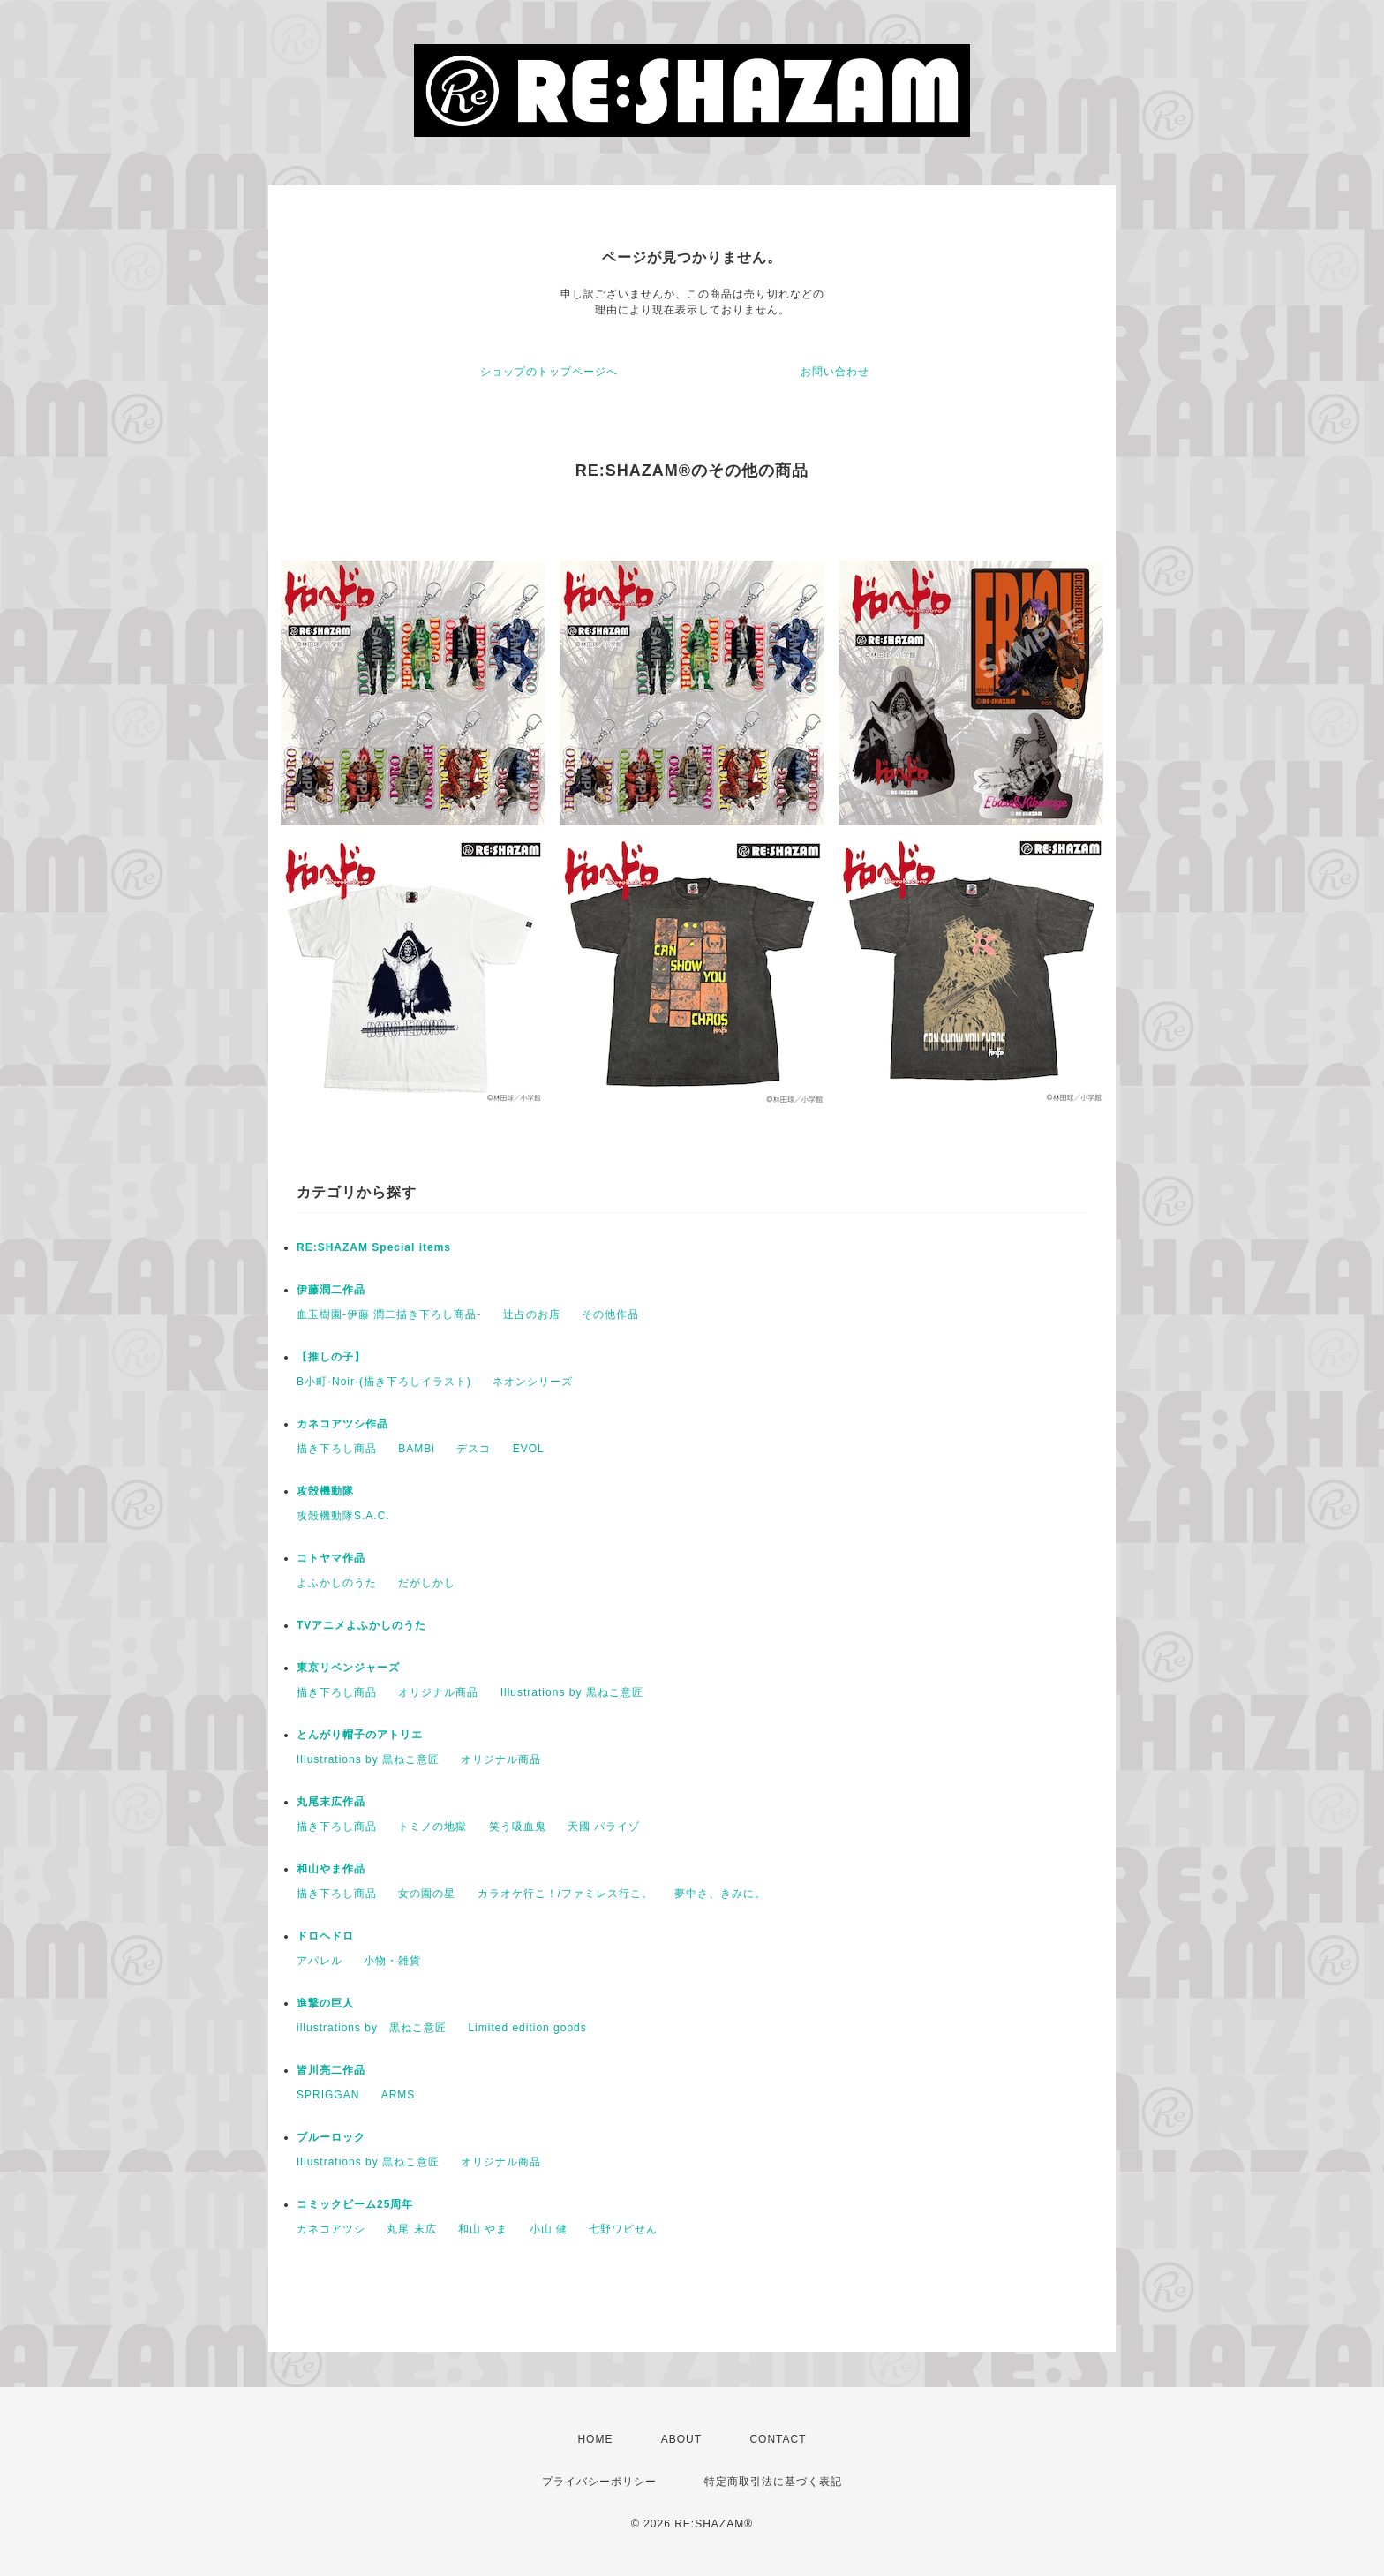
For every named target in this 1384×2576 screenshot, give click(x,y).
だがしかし (426, 1583)
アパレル (319, 1961)
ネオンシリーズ (533, 1381)
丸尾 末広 (411, 2229)
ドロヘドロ (325, 1936)
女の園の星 (426, 1893)
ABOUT (681, 2439)
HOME (595, 2439)
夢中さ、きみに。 (720, 1893)
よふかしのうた (337, 1583)
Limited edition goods (527, 2028)
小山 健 (549, 2229)
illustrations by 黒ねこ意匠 (372, 2028)
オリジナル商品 (438, 1692)
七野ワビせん (623, 2229)
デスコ (473, 1448)
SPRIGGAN (328, 2095)
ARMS (398, 2095)
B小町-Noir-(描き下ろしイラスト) (384, 1381)
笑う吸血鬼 (517, 1826)
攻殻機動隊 (325, 1491)
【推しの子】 (331, 1357)
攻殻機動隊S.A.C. (343, 1516)
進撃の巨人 (325, 2003)
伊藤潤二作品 (331, 1290)
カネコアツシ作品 (342, 1424)
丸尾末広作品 (331, 1802)
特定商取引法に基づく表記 (773, 2481)
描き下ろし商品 (337, 1448)
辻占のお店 (531, 1314)
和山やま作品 (331, 1869)
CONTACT (777, 2439)
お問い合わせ (835, 371)
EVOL (529, 1448)
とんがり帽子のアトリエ (360, 1735)
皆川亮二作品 (331, 2070)
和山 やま (483, 2229)
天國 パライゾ (604, 1826)
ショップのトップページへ (549, 371)
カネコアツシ (331, 2229)
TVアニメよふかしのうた (361, 1625)
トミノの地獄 (432, 1826)
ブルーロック (331, 2137)
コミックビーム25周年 (355, 2204)
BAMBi (416, 1448)
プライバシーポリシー (599, 2481)
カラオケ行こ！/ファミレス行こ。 (565, 1893)
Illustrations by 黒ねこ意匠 (571, 1692)
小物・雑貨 (392, 1961)
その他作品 (610, 1314)
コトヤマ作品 (331, 1558)
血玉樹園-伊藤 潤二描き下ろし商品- (389, 1314)
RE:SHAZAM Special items (374, 1247)
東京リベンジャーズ (348, 1667)
